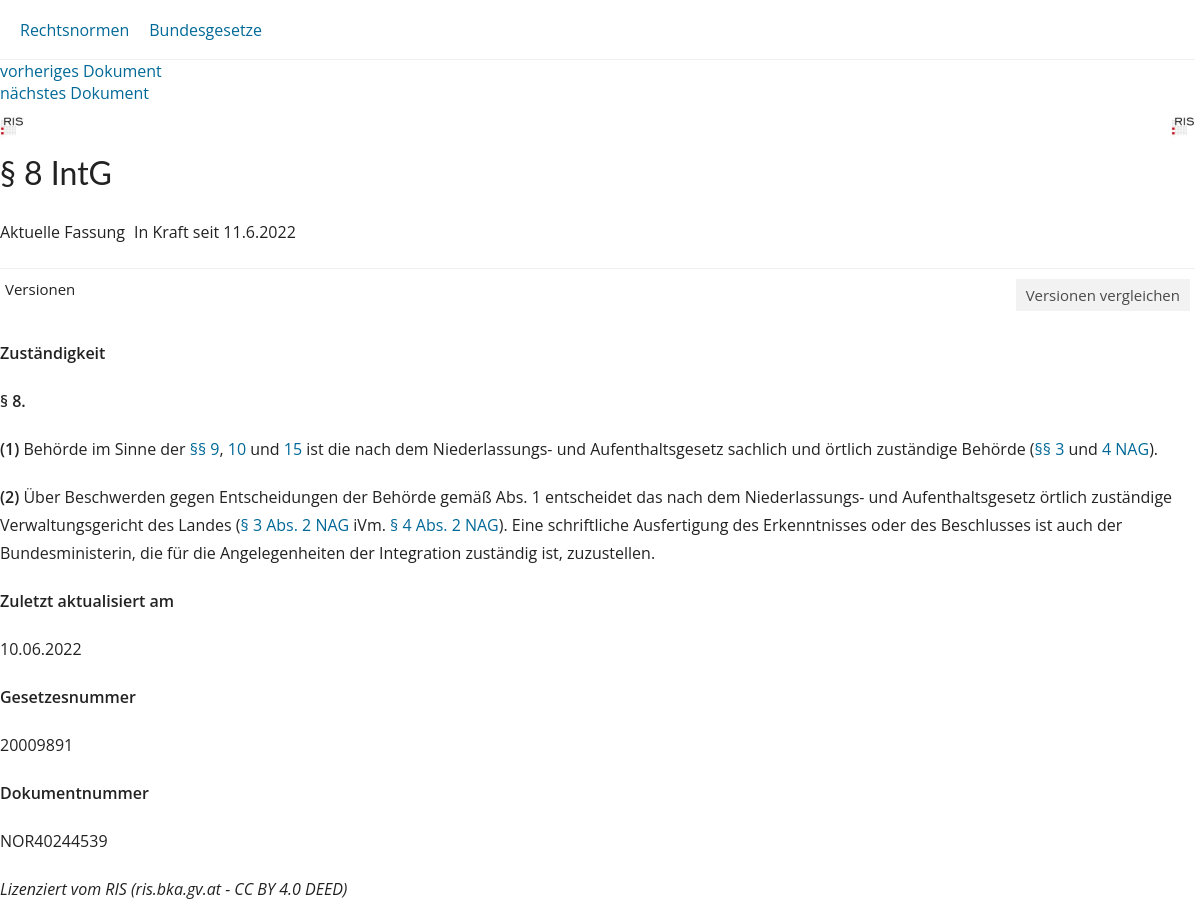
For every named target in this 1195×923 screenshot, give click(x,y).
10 (237, 449)
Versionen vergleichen (1103, 295)
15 (293, 449)
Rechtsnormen (74, 30)
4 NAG (1125, 449)
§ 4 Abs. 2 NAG (444, 525)
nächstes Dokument (74, 93)
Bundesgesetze (205, 30)
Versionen (40, 289)
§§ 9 (205, 449)
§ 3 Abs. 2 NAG (295, 525)
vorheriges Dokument (81, 71)
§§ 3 (1050, 449)
